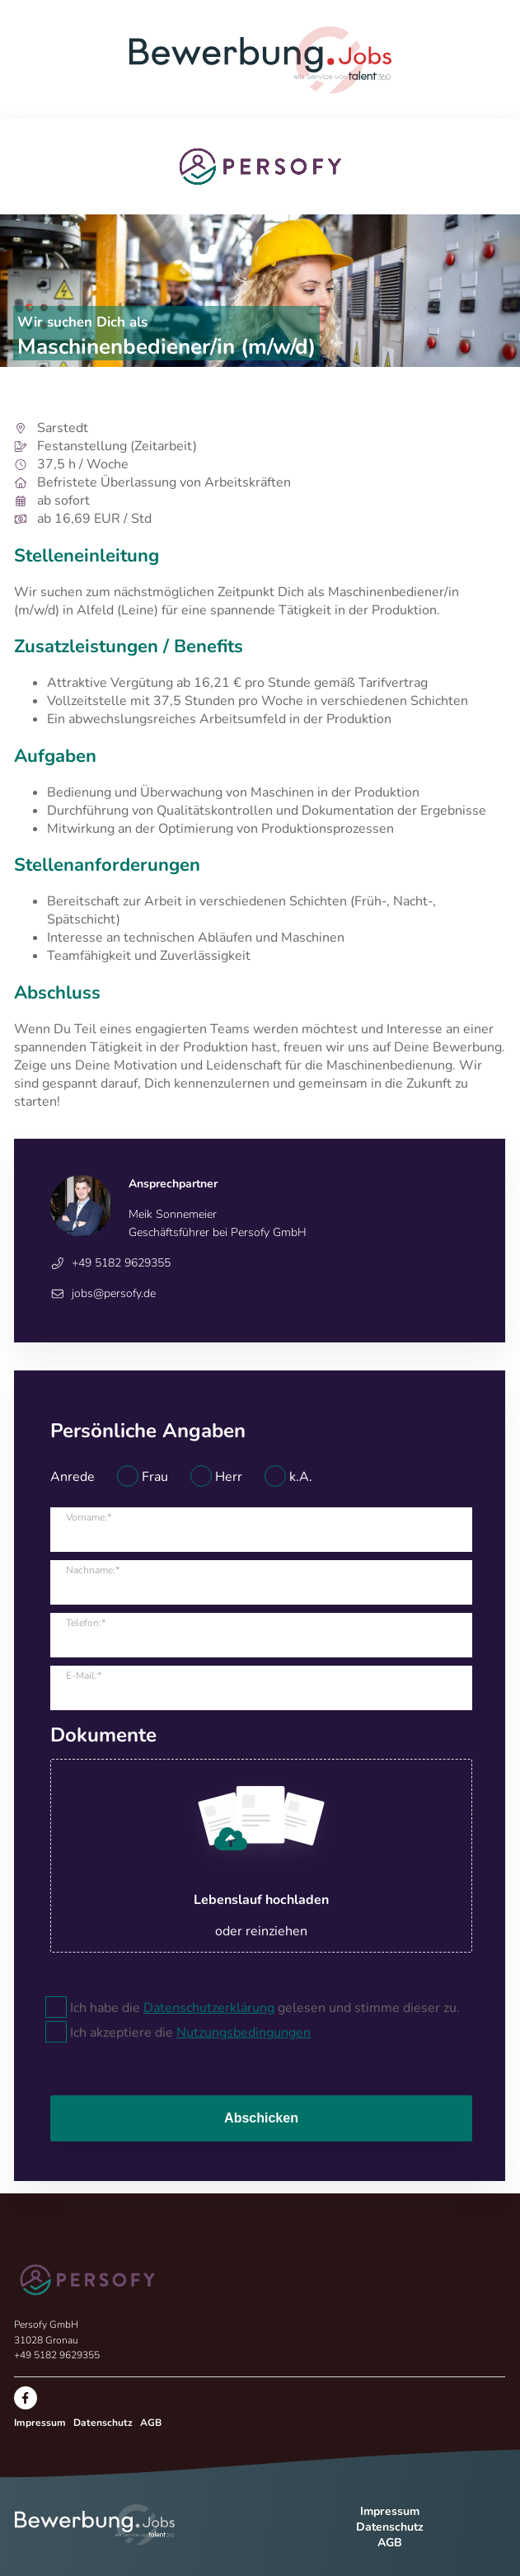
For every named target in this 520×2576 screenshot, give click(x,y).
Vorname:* (88, 1517)
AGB (151, 2422)
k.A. (300, 1477)
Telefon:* (85, 1622)
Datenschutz (103, 2422)
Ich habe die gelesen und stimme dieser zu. (265, 2008)
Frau (155, 1477)
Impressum (40, 2422)
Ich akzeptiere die (190, 2033)
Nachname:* (92, 1570)
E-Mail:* (83, 1675)
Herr (228, 1477)
